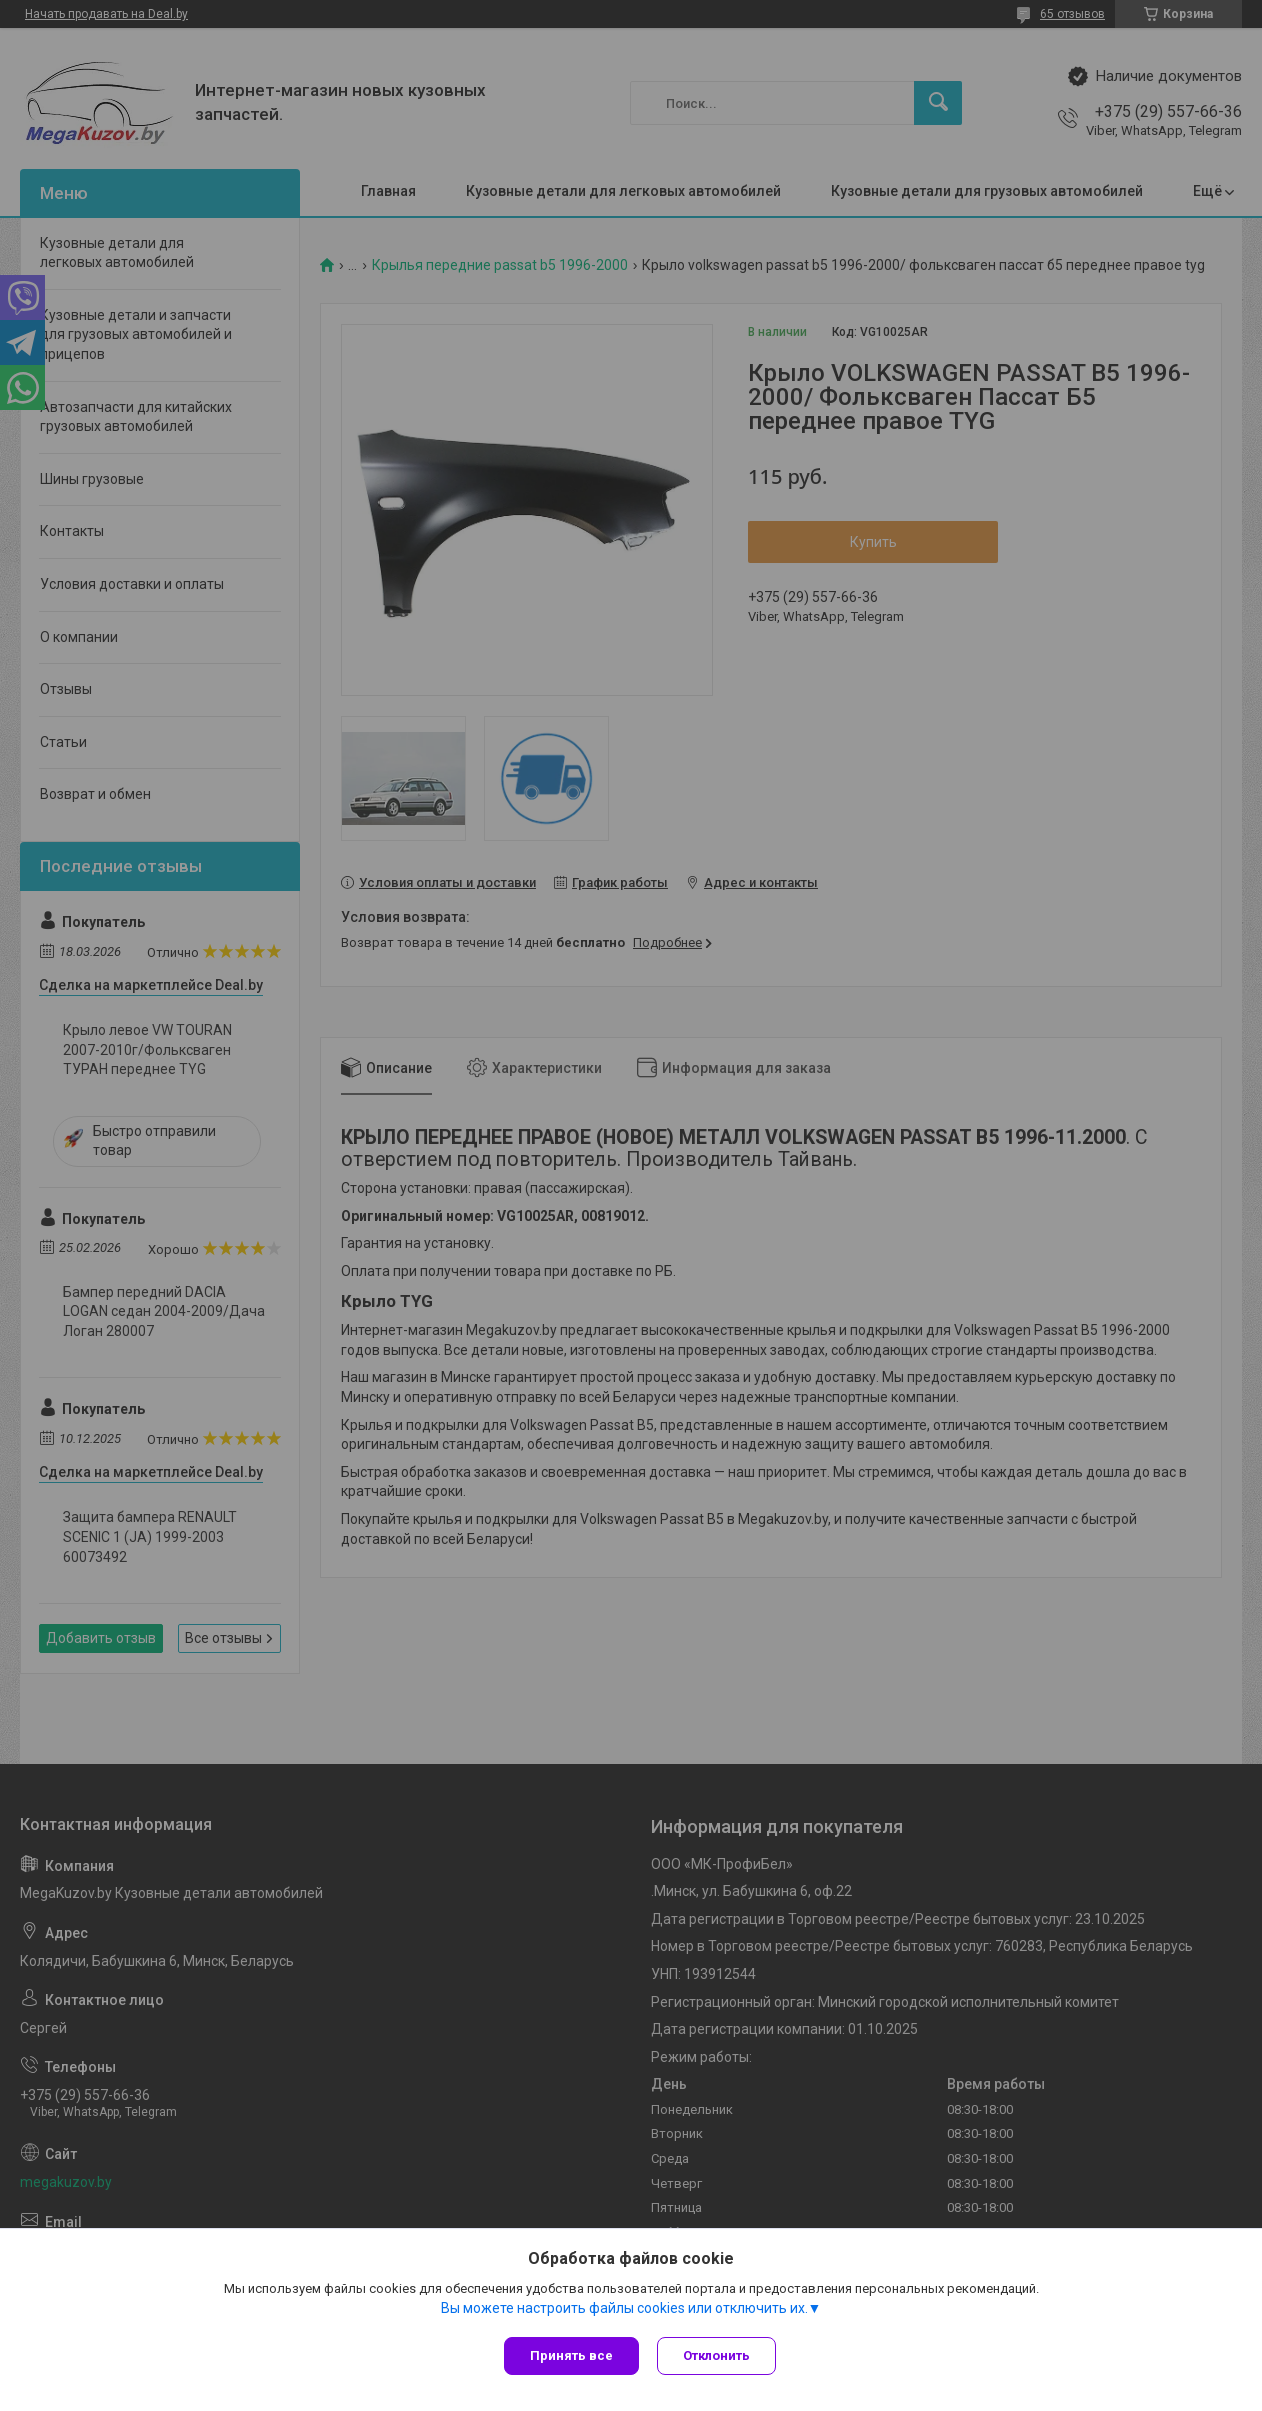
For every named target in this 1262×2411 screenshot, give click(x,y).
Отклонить (718, 2355)
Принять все (571, 2355)
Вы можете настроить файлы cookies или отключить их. (624, 2310)
